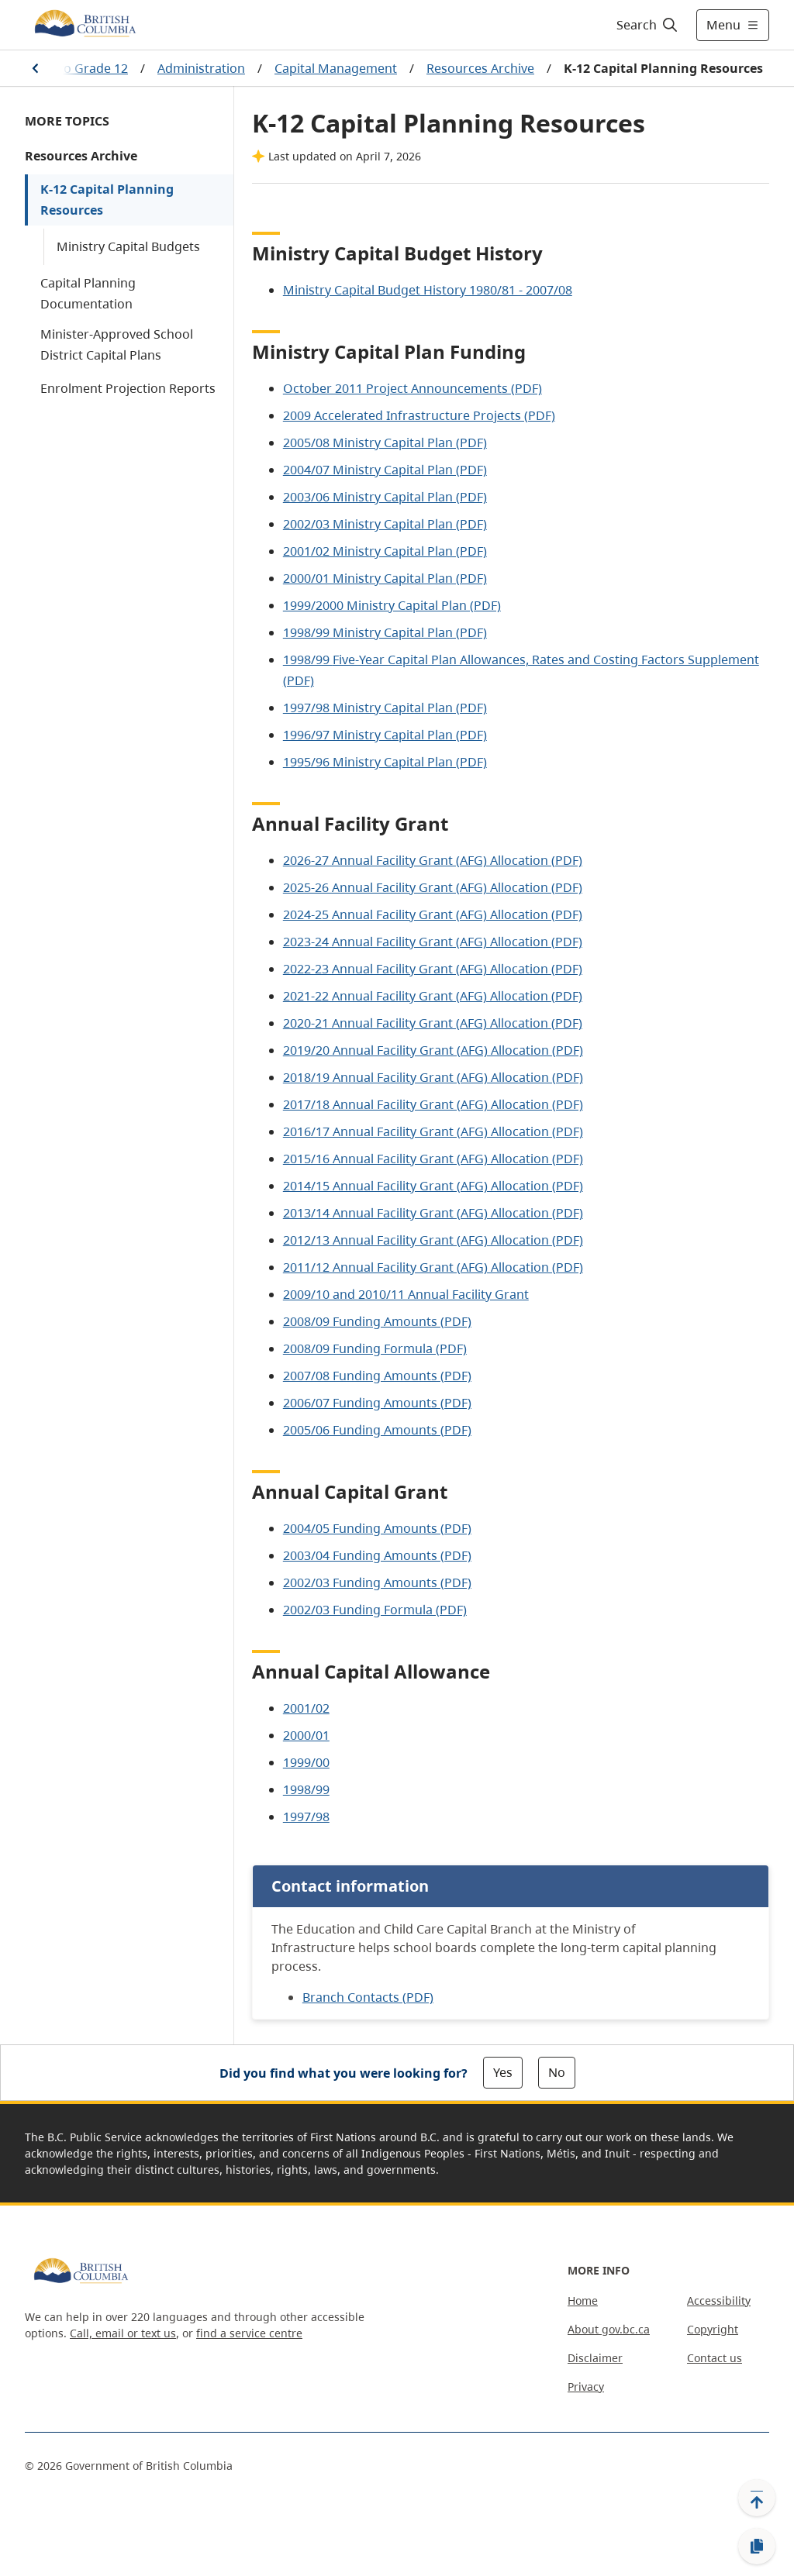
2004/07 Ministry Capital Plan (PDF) (385, 469)
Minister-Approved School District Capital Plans (116, 344)
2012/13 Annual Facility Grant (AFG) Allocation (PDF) (433, 1239)
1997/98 (306, 1816)
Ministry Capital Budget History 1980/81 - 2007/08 (427, 289)
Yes (503, 2072)
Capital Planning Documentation (88, 293)
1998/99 (306, 1789)
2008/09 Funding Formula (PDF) (375, 1348)
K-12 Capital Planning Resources (107, 200)
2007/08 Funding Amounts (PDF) (377, 1375)
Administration (201, 68)
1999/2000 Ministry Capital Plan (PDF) (392, 605)
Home (583, 2300)
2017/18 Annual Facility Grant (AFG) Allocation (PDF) (433, 1104)
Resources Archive (480, 68)
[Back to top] (756, 2497)
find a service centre (249, 2333)
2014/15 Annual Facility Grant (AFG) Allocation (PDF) (433, 1185)
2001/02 (306, 1708)
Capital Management (335, 68)
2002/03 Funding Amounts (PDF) (377, 1582)
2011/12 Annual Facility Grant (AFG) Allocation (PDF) (433, 1267)
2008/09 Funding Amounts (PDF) (377, 1321)
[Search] (648, 25)
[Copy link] (756, 2546)
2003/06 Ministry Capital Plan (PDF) (385, 496)
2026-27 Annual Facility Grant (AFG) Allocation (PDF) (432, 860)
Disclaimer (595, 2357)
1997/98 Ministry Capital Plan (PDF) (385, 707)
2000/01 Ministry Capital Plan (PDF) (385, 578)
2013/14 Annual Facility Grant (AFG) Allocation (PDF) (433, 1212)
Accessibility (719, 2300)
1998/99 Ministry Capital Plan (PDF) (385, 632)
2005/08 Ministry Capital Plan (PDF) (385, 442)
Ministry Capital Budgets (128, 246)
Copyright (712, 2329)
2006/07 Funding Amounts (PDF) (377, 1402)
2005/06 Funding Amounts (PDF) (377, 1429)
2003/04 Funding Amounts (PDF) (377, 1555)
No (556, 2072)
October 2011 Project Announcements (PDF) (412, 388)
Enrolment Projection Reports (128, 388)
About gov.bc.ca (609, 2329)
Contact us (714, 2357)
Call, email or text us (123, 2333)
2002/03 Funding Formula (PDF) (375, 1609)
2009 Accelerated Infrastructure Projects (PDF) (419, 415)
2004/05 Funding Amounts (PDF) (377, 1528)
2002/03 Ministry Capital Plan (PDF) (385, 523)
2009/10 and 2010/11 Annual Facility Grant (406, 1294)
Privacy (586, 2386)
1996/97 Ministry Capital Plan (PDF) (385, 734)
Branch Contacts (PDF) (367, 1997)
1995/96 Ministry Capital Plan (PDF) (385, 761)
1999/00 (306, 1762)
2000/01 (306, 1735)
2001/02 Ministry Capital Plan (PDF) (385, 551)
